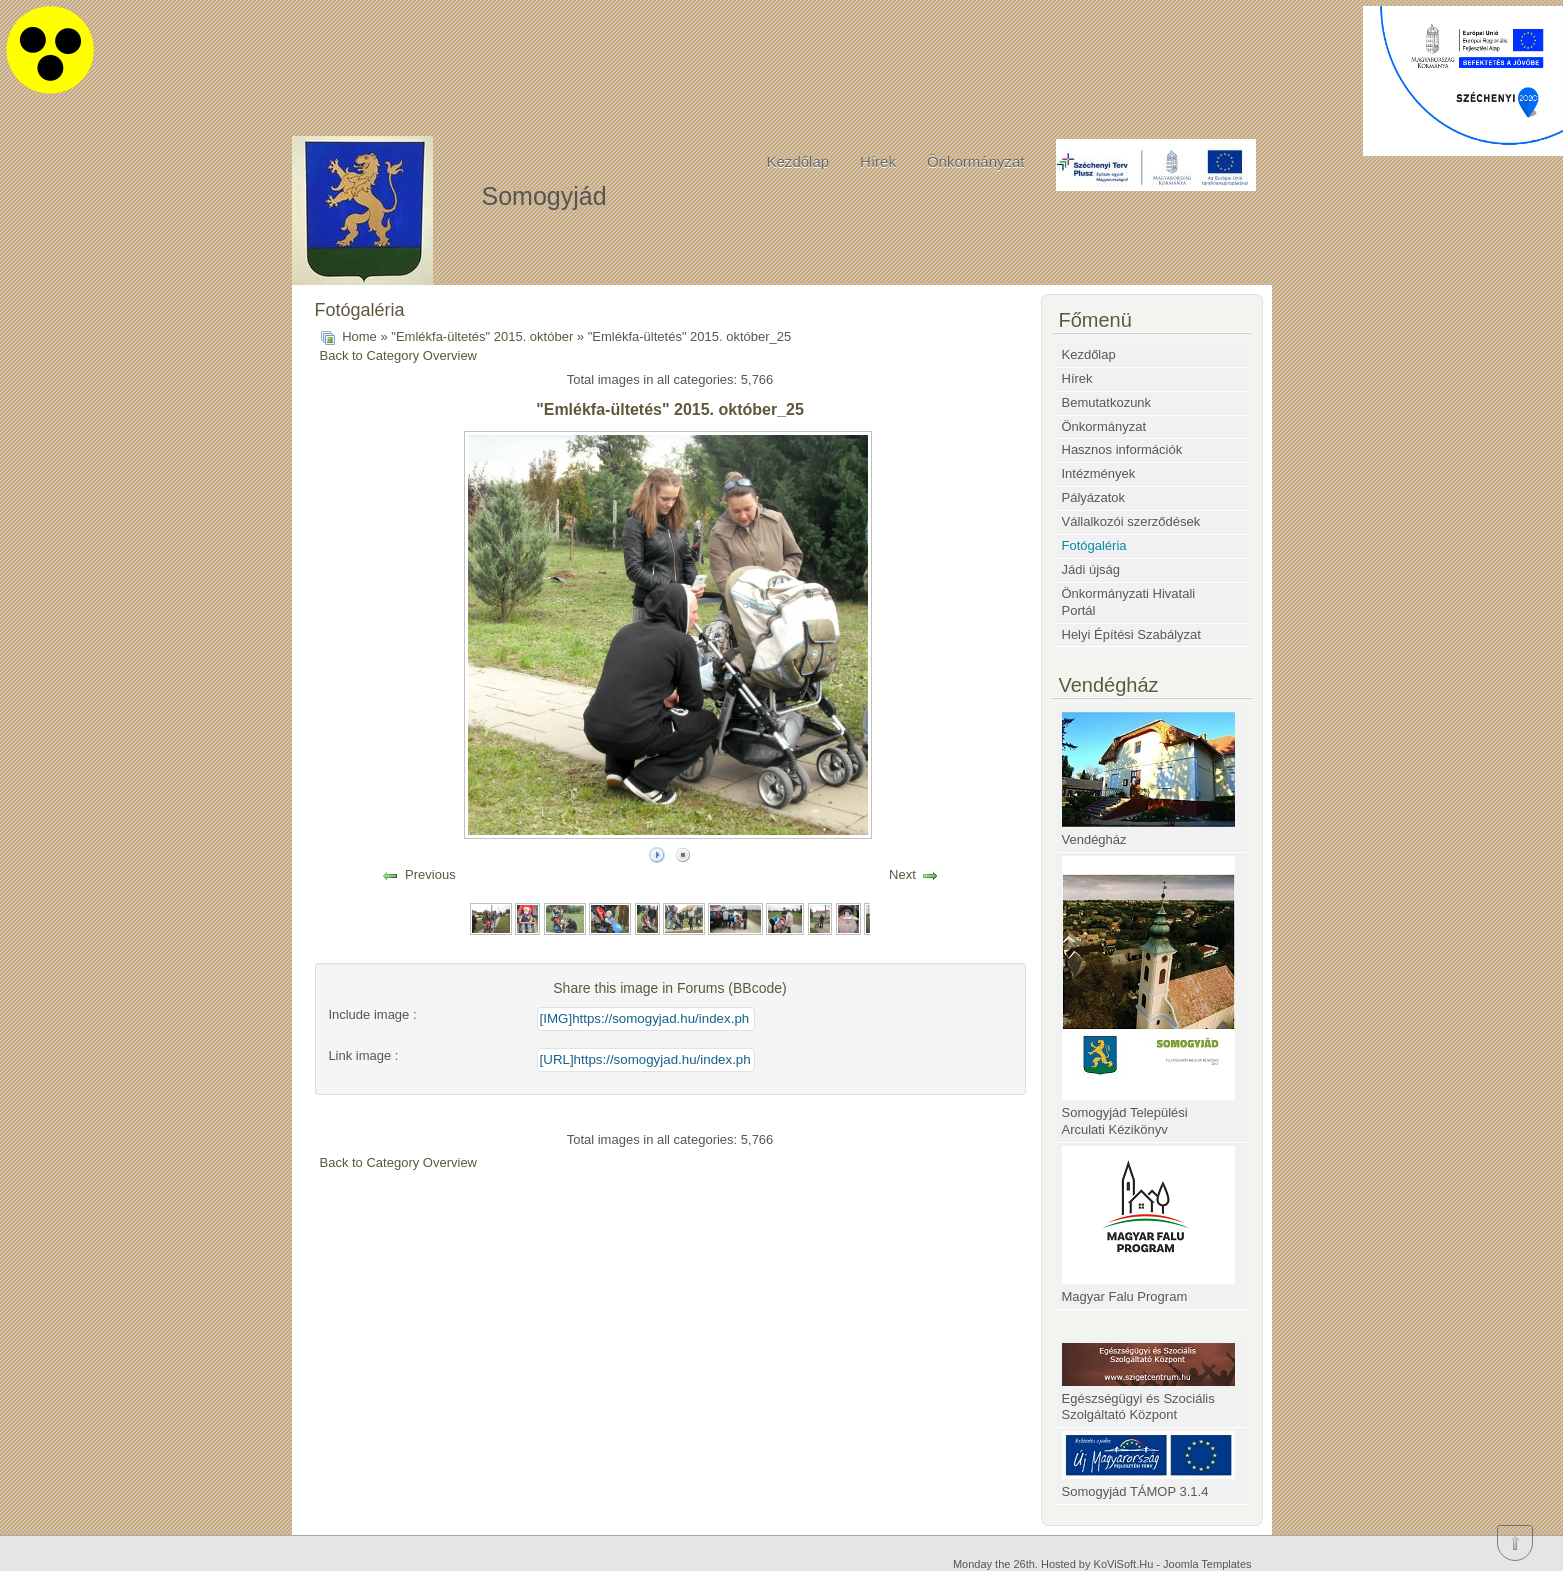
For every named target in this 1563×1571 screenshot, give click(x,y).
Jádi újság (1091, 569)
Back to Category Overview (399, 355)
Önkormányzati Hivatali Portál (1129, 602)
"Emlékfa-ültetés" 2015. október (482, 336)
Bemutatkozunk (1107, 402)
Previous (430, 874)
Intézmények (1099, 473)
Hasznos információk (1122, 449)
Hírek (878, 161)
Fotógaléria (1094, 545)
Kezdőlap (798, 161)
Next (902, 874)
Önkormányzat (976, 161)
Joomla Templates (1207, 1564)
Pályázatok (1094, 497)
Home (359, 336)
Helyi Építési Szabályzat (1131, 634)
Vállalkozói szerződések (1131, 521)
